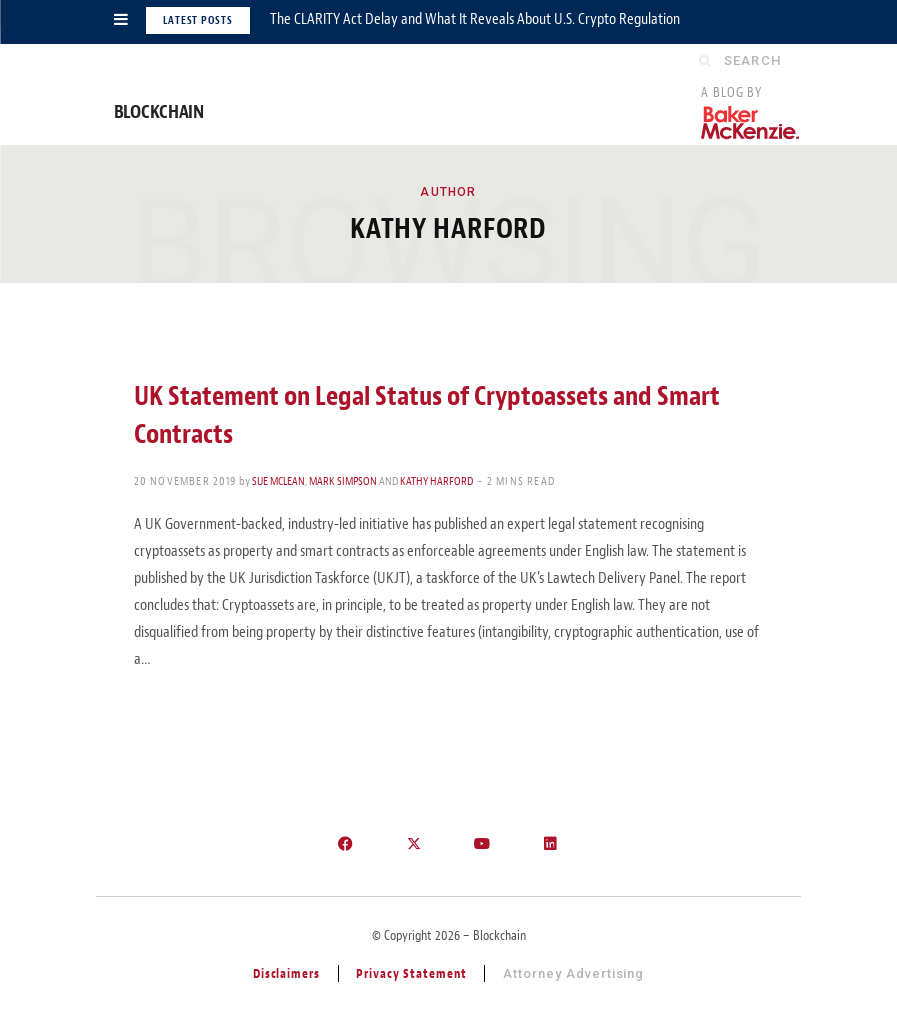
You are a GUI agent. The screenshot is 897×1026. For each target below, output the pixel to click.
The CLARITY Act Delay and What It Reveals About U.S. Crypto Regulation (475, 19)
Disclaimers (287, 973)
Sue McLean (278, 481)
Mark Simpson (343, 481)
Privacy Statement (411, 973)
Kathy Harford (436, 481)
